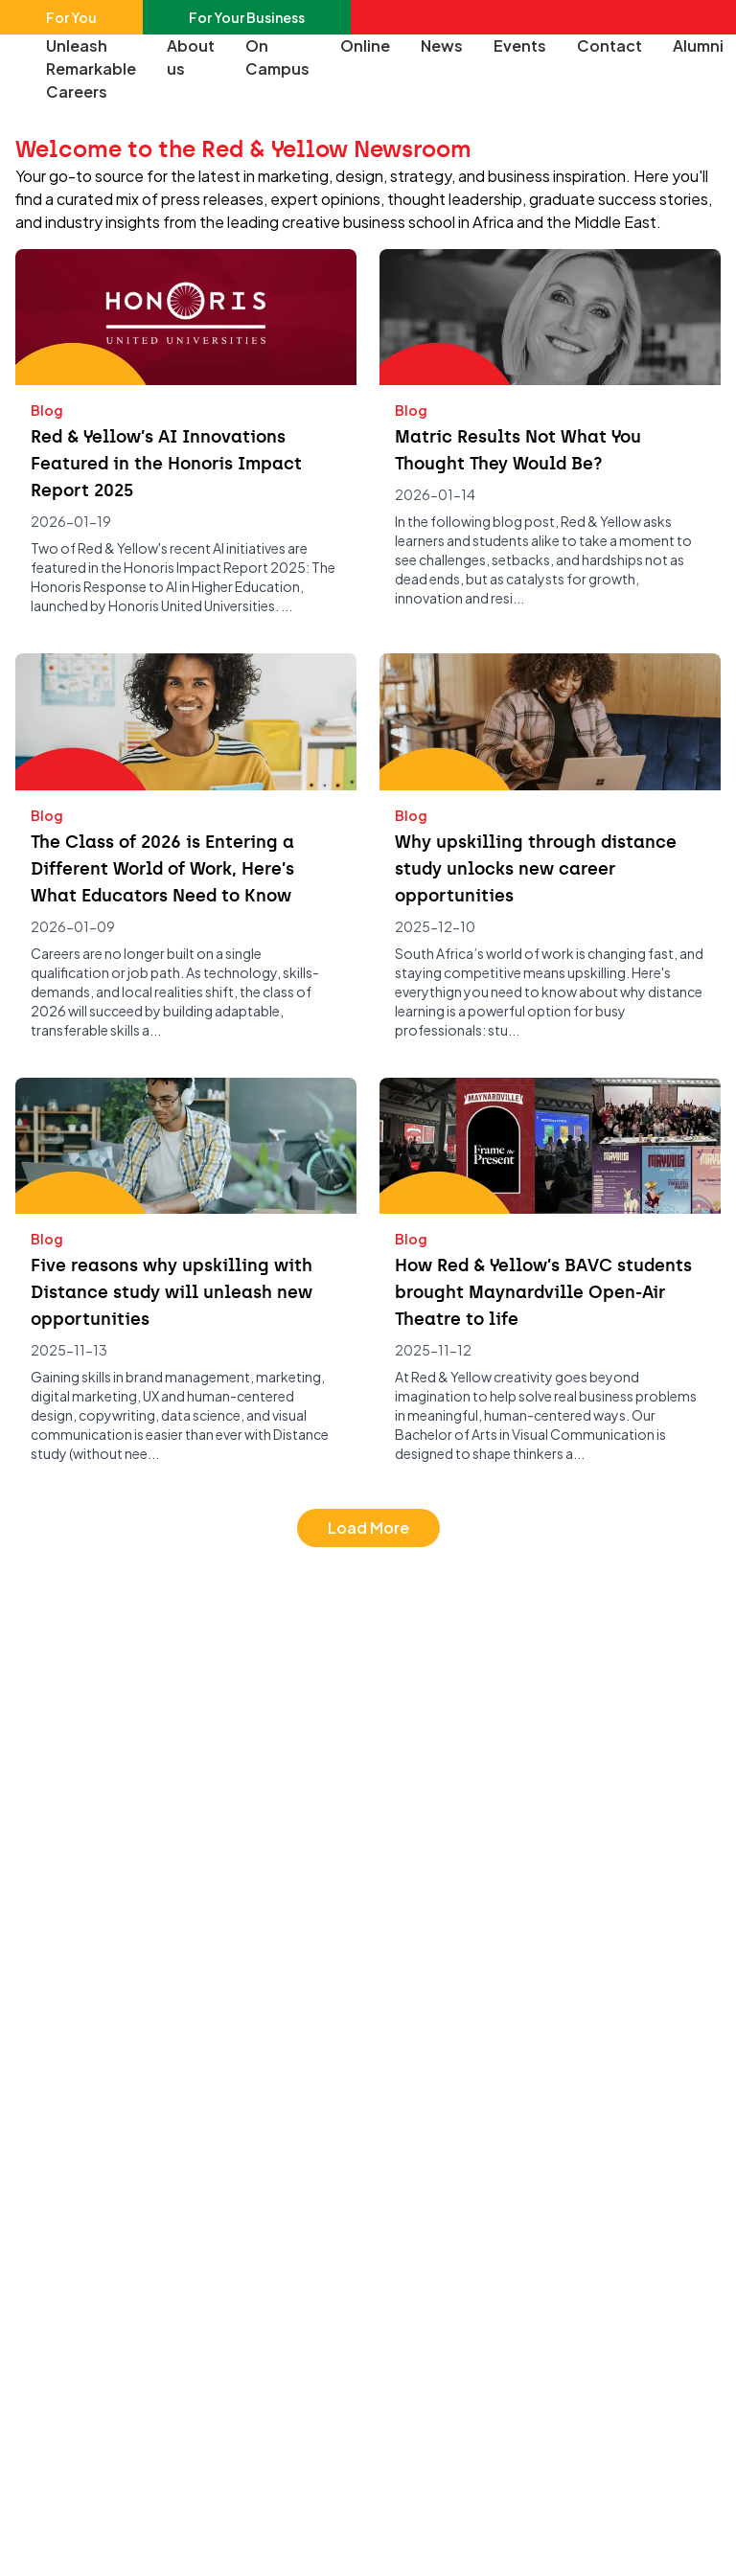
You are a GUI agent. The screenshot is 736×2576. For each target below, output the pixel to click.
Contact (609, 45)
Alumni (698, 45)
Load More (368, 1527)
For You (71, 17)
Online (365, 45)
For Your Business (247, 17)
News (442, 45)
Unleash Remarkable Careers (91, 68)
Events (520, 45)
